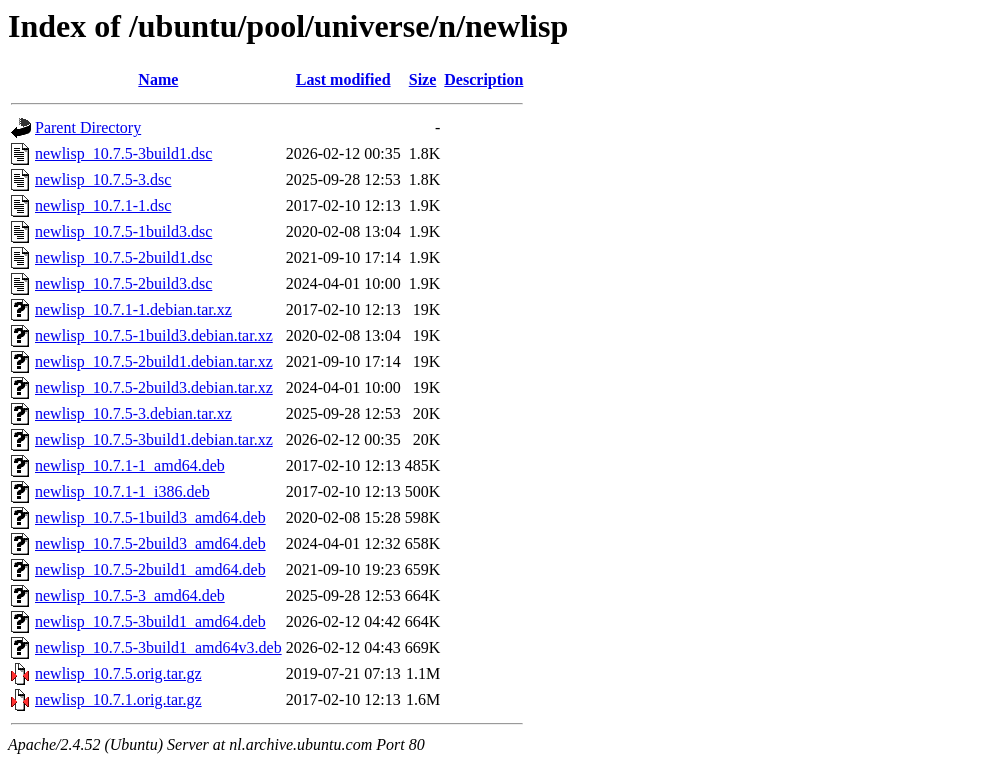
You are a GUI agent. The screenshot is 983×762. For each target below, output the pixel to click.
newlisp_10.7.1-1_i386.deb (122, 491)
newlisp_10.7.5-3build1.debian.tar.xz (154, 439)
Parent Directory (88, 127)
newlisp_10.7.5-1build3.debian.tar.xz (154, 335)
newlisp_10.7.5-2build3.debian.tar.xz (154, 387)
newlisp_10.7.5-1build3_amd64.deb (150, 517)
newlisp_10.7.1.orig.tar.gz (118, 699)
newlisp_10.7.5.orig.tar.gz (118, 673)
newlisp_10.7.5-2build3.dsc (123, 283)
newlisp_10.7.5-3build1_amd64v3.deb (158, 647)
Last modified (343, 79)
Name (158, 79)
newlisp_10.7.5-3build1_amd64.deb (150, 621)
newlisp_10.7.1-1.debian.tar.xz (133, 309)
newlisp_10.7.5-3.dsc (103, 179)
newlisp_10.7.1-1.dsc (103, 205)
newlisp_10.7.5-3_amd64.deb (130, 595)
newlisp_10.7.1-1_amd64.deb (130, 465)
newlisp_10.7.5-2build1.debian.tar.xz (154, 361)
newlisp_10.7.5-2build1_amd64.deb (150, 569)
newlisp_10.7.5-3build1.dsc (123, 153)
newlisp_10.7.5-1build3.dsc (123, 231)
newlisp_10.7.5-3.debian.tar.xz (133, 413)
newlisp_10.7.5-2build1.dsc (123, 257)
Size (423, 79)
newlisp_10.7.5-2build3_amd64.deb (150, 543)
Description (483, 79)
